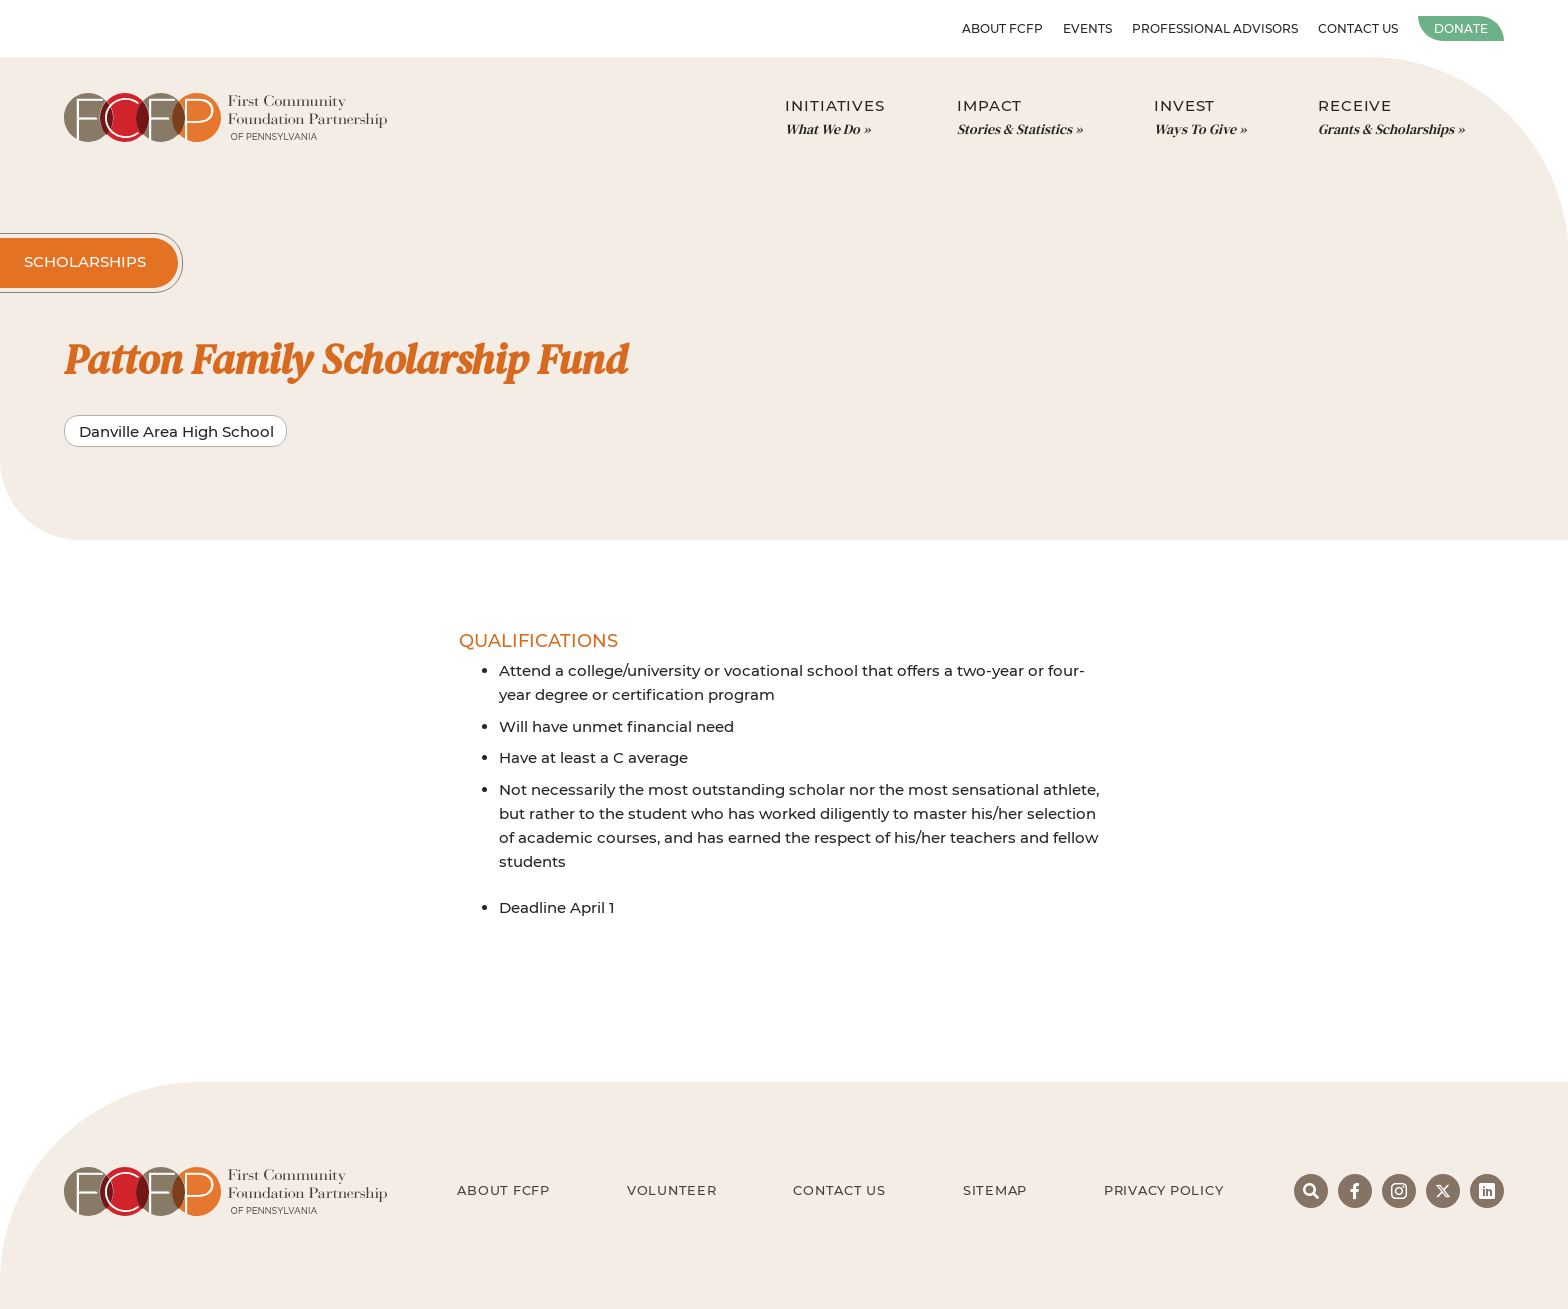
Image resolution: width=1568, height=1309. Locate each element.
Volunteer (672, 1190)
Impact (1019, 118)
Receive (1391, 118)
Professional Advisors (1215, 28)
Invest (1200, 118)
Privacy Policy (1164, 1190)
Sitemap (995, 1190)
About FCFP (1002, 28)
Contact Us (1358, 28)
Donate (1461, 28)
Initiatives (835, 118)
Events (1087, 28)
